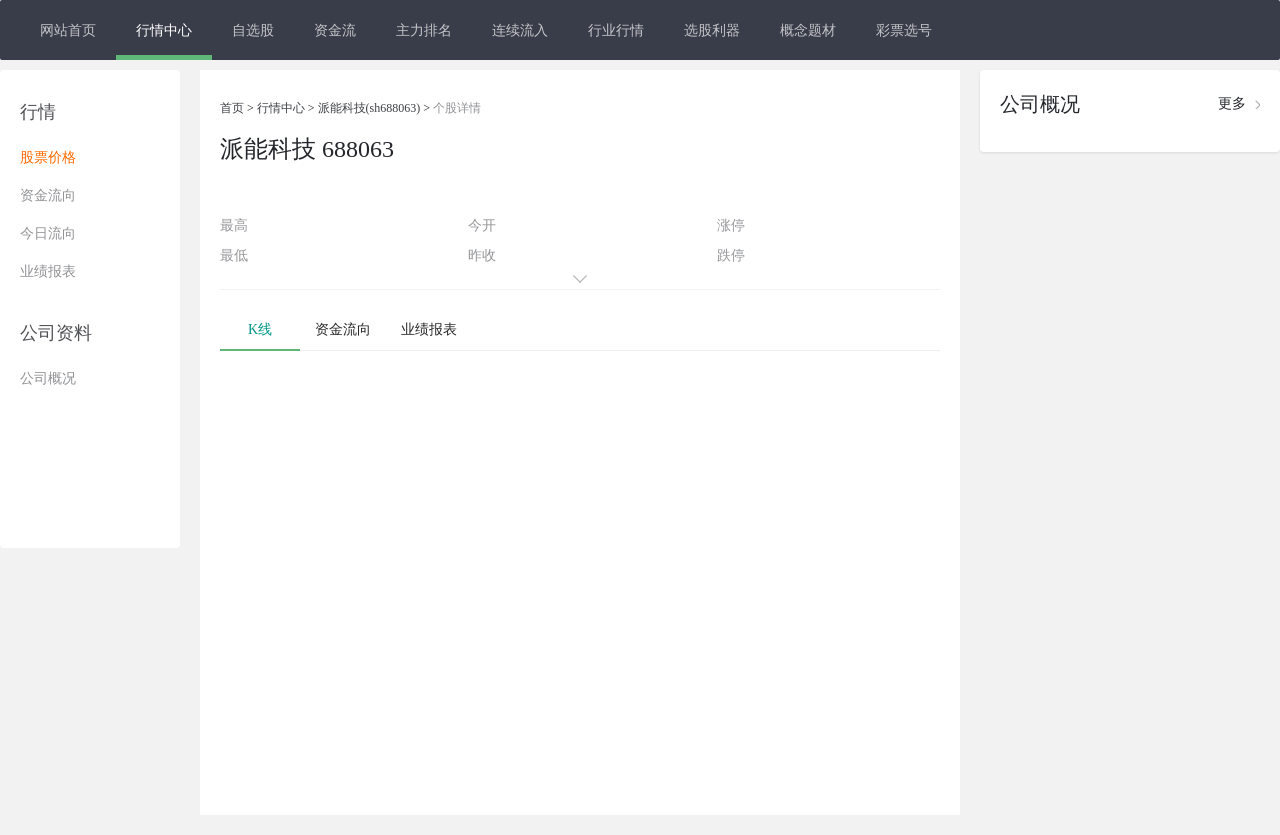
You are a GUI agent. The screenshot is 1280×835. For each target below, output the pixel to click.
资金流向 (48, 195)
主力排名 (424, 30)
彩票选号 (904, 30)
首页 (232, 108)
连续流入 (520, 30)
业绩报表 (48, 271)
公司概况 (48, 378)
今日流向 (48, 233)
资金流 (335, 30)
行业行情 (616, 30)
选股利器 (712, 30)
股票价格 (48, 157)
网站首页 (68, 30)
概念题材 (808, 30)
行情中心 (164, 30)
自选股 (253, 30)
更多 (1232, 103)
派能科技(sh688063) (369, 108)
